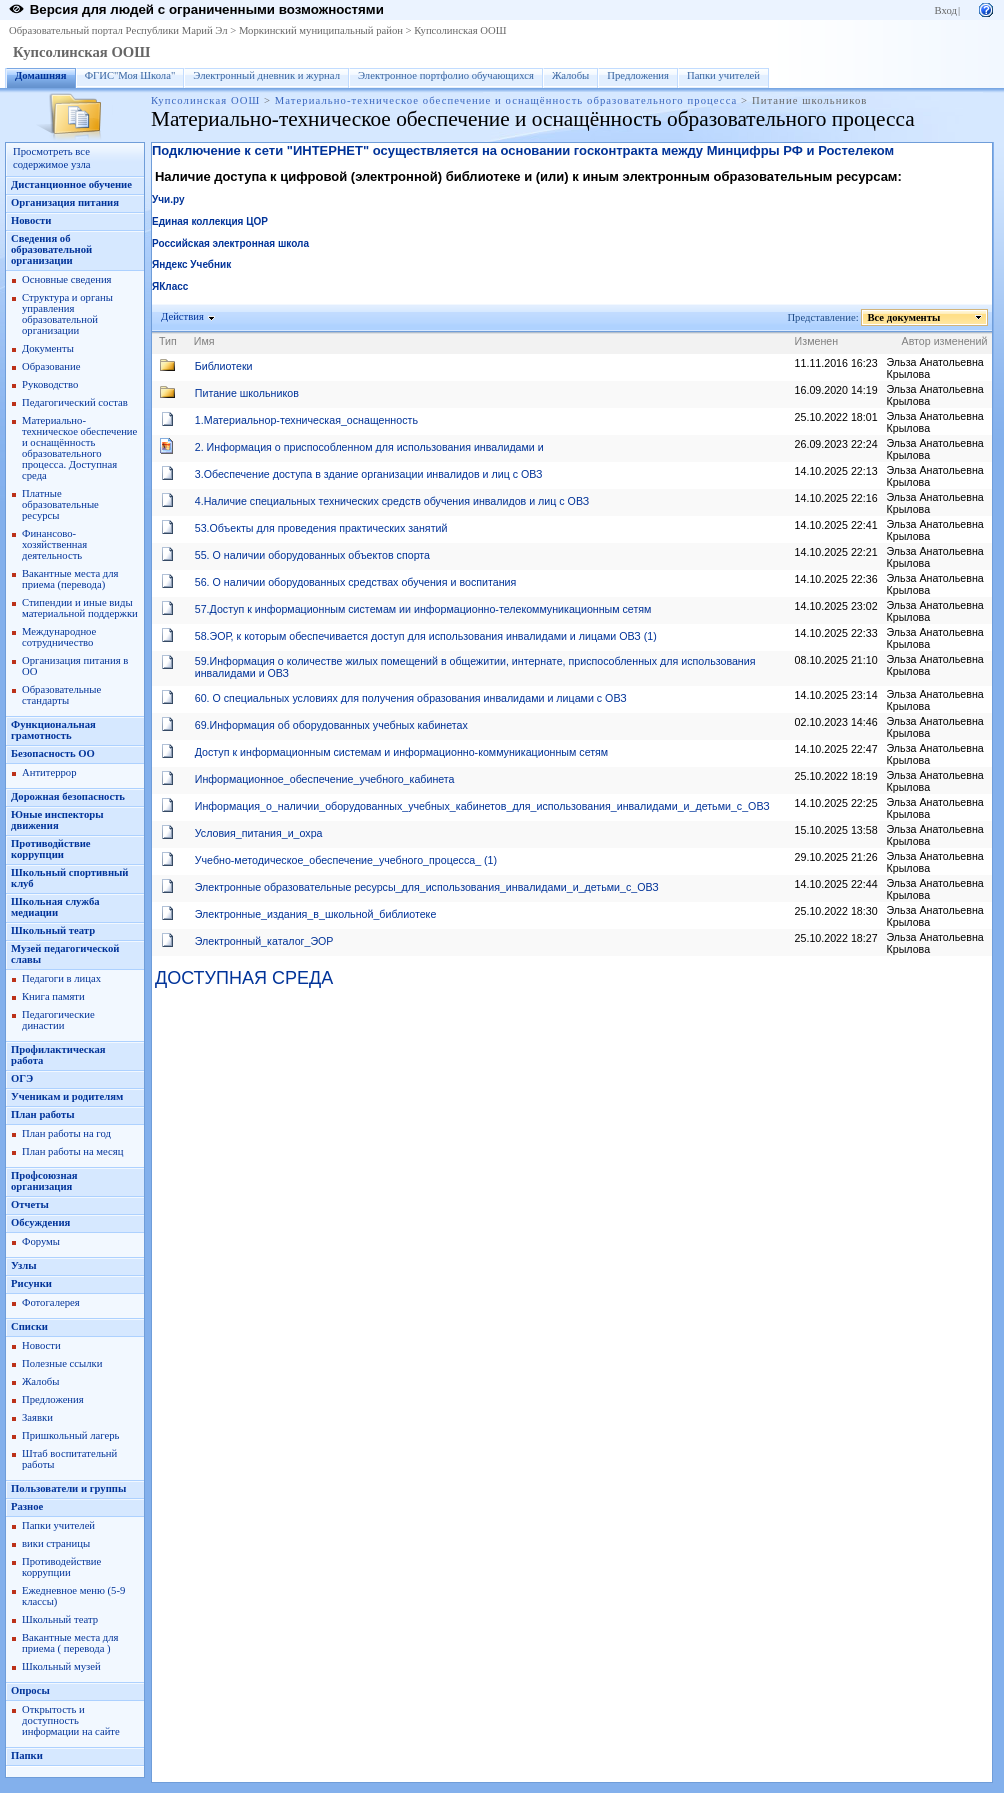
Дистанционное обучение (71, 184)
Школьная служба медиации (55, 907)
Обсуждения (40, 1222)
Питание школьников (247, 393)
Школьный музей (61, 1666)
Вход (946, 10)
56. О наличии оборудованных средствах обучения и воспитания (356, 582)
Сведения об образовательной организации (51, 249)
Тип (168, 341)
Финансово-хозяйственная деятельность (54, 544)
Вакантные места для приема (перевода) (70, 579)
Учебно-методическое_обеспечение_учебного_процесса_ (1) (346, 860)
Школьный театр (53, 930)
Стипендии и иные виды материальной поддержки (80, 608)
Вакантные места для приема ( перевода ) (70, 1643)
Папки (27, 1755)
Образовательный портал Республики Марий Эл (118, 30)
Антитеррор (49, 772)
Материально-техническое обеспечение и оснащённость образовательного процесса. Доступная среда (79, 448)
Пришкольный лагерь (70, 1435)
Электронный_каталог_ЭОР (264, 941)
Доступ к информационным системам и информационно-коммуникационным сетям (401, 752)
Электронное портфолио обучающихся (446, 75)
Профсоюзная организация (44, 1181)
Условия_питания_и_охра (259, 833)
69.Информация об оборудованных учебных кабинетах (331, 725)
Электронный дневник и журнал (266, 75)
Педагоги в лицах (61, 978)
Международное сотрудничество (59, 637)
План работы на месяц (72, 1151)
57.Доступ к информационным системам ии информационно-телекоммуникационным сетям (423, 609)
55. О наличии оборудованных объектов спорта (312, 555)
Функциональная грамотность (53, 730)
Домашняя (41, 75)
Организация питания (65, 202)
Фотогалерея (51, 1302)
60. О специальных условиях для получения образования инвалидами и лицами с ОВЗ (411, 698)
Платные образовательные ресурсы (60, 504)
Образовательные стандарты (61, 695)
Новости (31, 220)
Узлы (24, 1265)
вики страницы (56, 1543)
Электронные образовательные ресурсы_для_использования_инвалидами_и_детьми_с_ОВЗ (427, 887)
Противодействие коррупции (61, 1567)
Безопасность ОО (53, 753)
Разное (27, 1506)
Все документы (904, 317)
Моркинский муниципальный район (321, 30)
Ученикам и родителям (67, 1096)
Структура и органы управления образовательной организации (67, 314)
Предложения (638, 75)
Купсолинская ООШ (460, 30)
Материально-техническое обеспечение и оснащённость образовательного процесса (506, 100)
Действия (183, 316)
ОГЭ (22, 1078)
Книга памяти (53, 996)
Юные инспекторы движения (57, 820)
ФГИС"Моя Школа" (130, 75)
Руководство (50, 384)
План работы (43, 1114)
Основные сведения (67, 279)
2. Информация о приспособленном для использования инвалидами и (369, 447)
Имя (204, 341)
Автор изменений (945, 341)
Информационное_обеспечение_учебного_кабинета (325, 779)
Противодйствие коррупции (51, 849)
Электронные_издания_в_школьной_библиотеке (316, 914)
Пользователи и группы (68, 1488)
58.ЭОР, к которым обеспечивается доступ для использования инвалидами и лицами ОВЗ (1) (426, 636)
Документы (48, 348)
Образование (51, 366)
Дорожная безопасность (68, 796)
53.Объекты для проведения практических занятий (321, 528)
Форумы (41, 1241)
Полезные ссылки (62, 1363)
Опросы (30, 1690)
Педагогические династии (58, 1020)
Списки (29, 1326)
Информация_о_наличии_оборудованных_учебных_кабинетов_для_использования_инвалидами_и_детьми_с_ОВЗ (482, 806)
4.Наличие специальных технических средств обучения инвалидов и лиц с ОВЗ (392, 501)
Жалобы (570, 75)
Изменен (817, 341)
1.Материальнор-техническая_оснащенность (306, 420)
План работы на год (66, 1133)
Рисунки (31, 1283)
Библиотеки (224, 366)
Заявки (37, 1417)
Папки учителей (723, 75)
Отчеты (30, 1204)
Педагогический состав (75, 402)
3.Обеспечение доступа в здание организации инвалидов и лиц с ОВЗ (369, 474)
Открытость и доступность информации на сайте (71, 1720)
